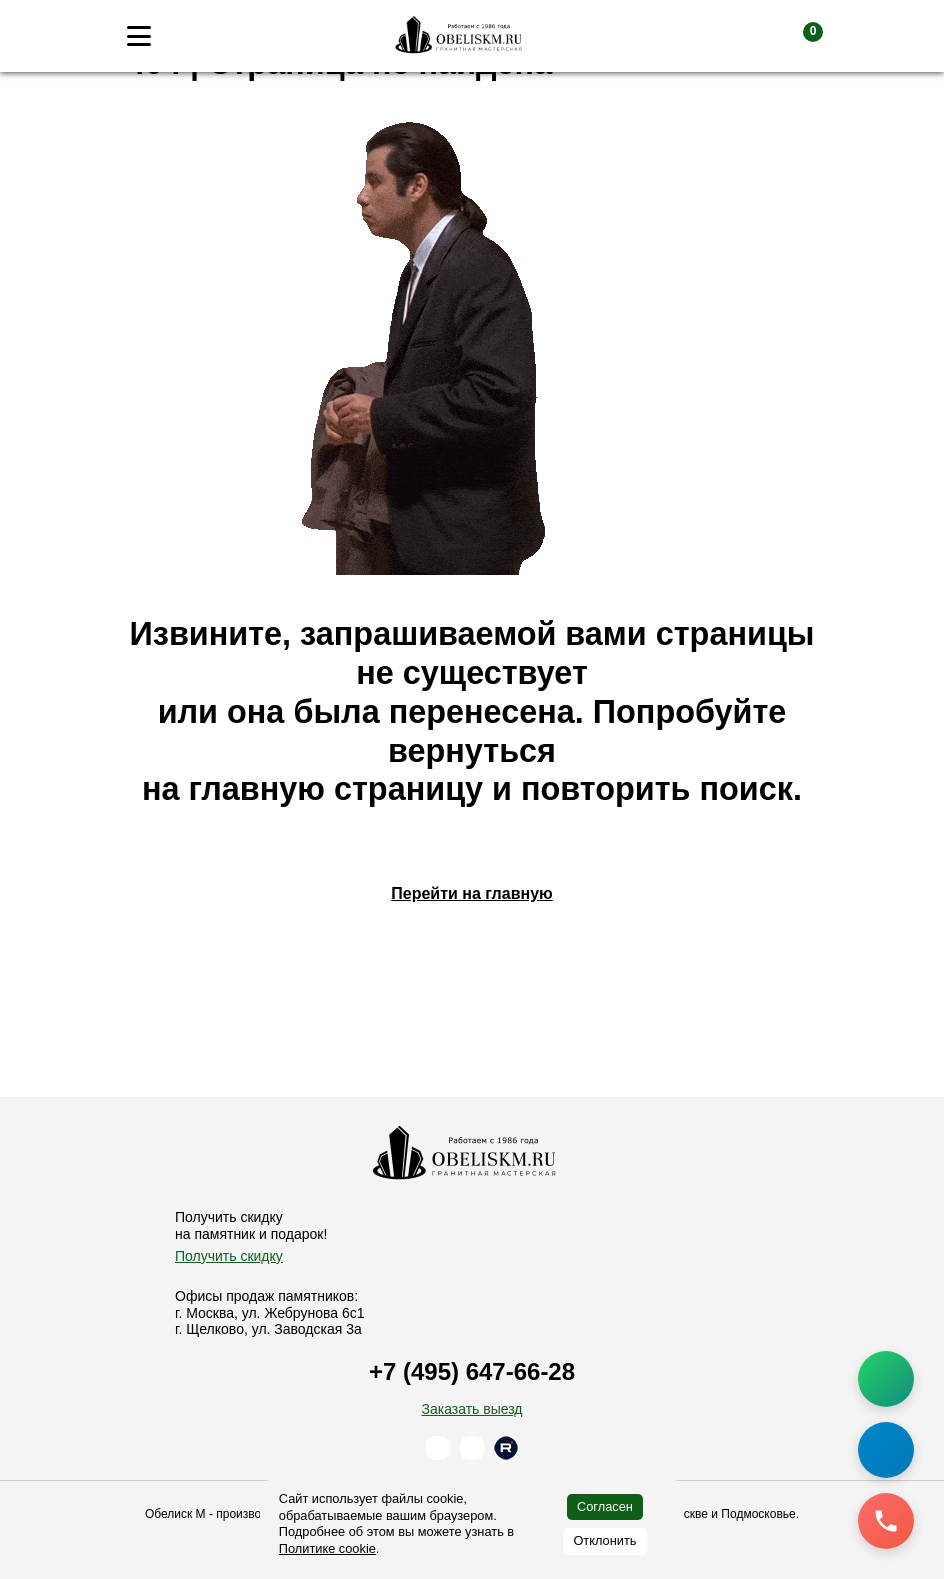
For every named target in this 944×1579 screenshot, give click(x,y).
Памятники (246, 103)
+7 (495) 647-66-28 (472, 1372)
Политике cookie (327, 1548)
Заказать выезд (471, 1409)
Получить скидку (229, 1256)
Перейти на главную (471, 965)
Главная (157, 103)
